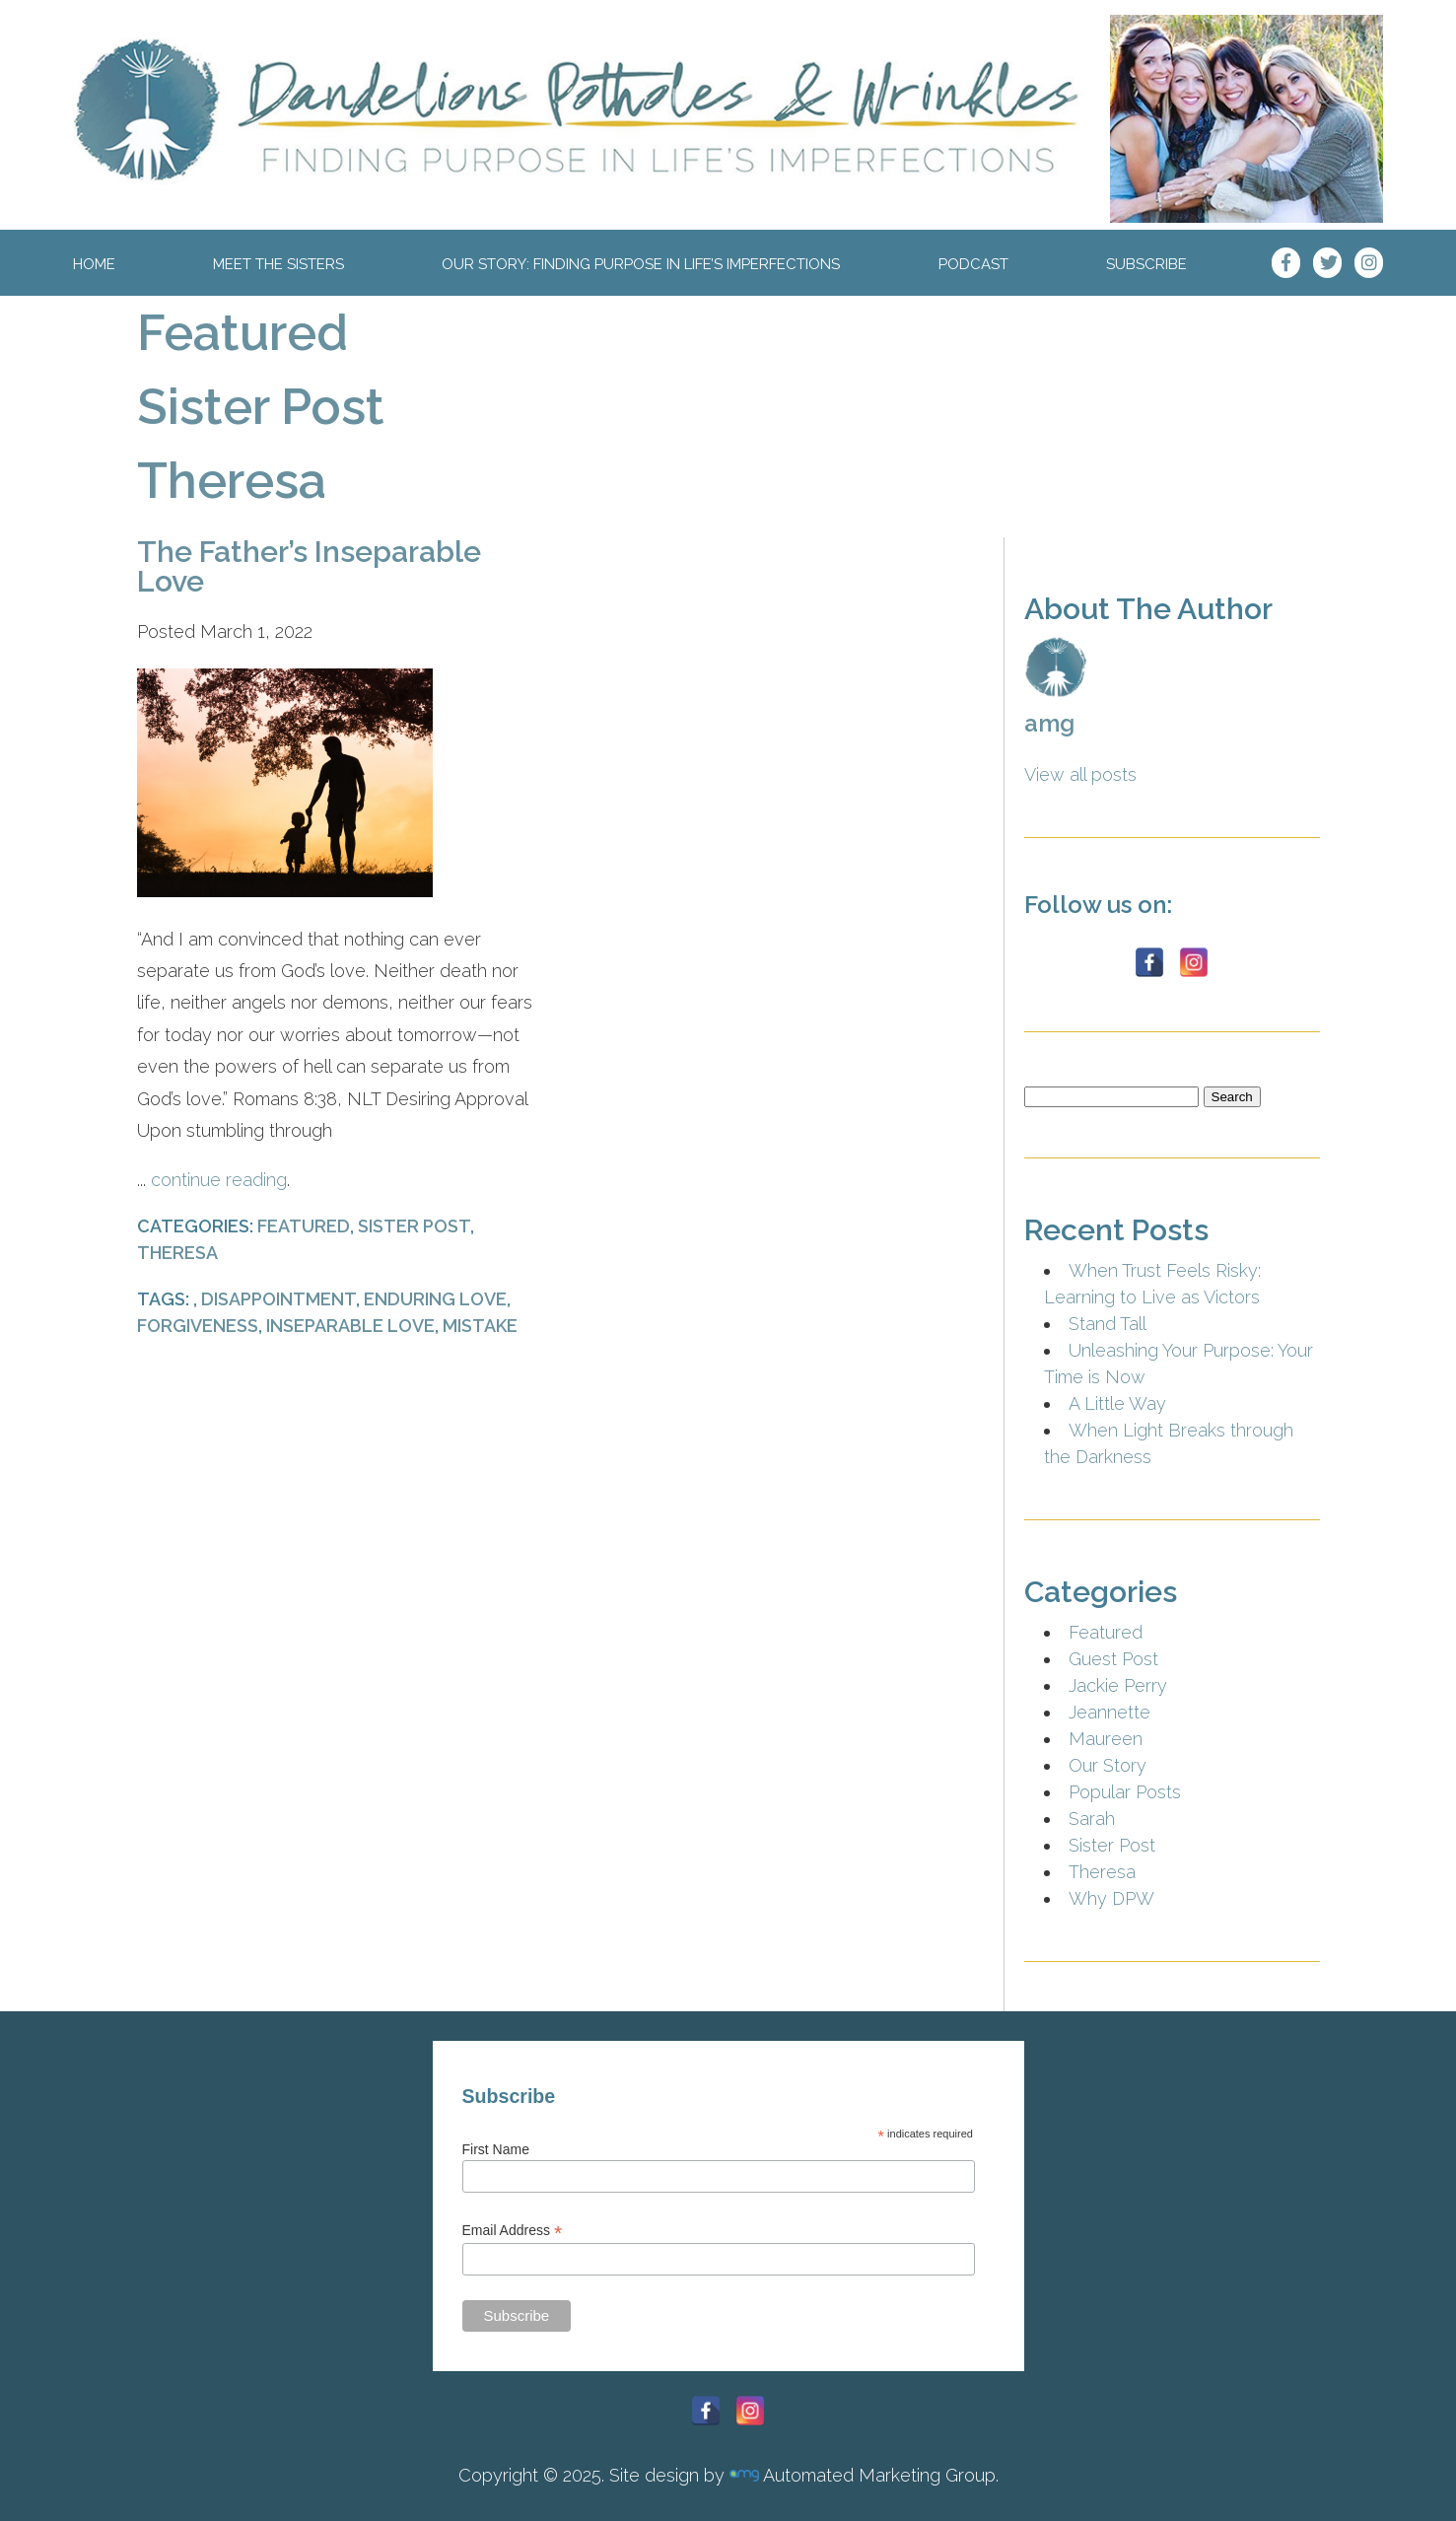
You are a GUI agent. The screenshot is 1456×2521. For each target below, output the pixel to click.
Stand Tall (1107, 1323)
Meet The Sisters (278, 264)
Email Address (512, 2230)
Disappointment (278, 1299)
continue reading (219, 1179)
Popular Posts (1125, 1792)
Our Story (1107, 1765)
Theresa (231, 481)
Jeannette (1109, 1712)
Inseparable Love (350, 1325)
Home (94, 264)
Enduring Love (435, 1299)
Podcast (973, 264)
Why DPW (1111, 1898)
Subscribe (1146, 264)
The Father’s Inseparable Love (309, 566)
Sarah (1092, 1818)
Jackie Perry (1118, 1685)
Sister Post (260, 407)
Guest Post (1113, 1658)
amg (1049, 723)
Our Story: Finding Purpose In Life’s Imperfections (641, 264)
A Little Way (1117, 1403)
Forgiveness (197, 1325)
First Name (495, 2149)
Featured (242, 333)
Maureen (1106, 1738)
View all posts (1080, 774)
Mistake (480, 1325)
